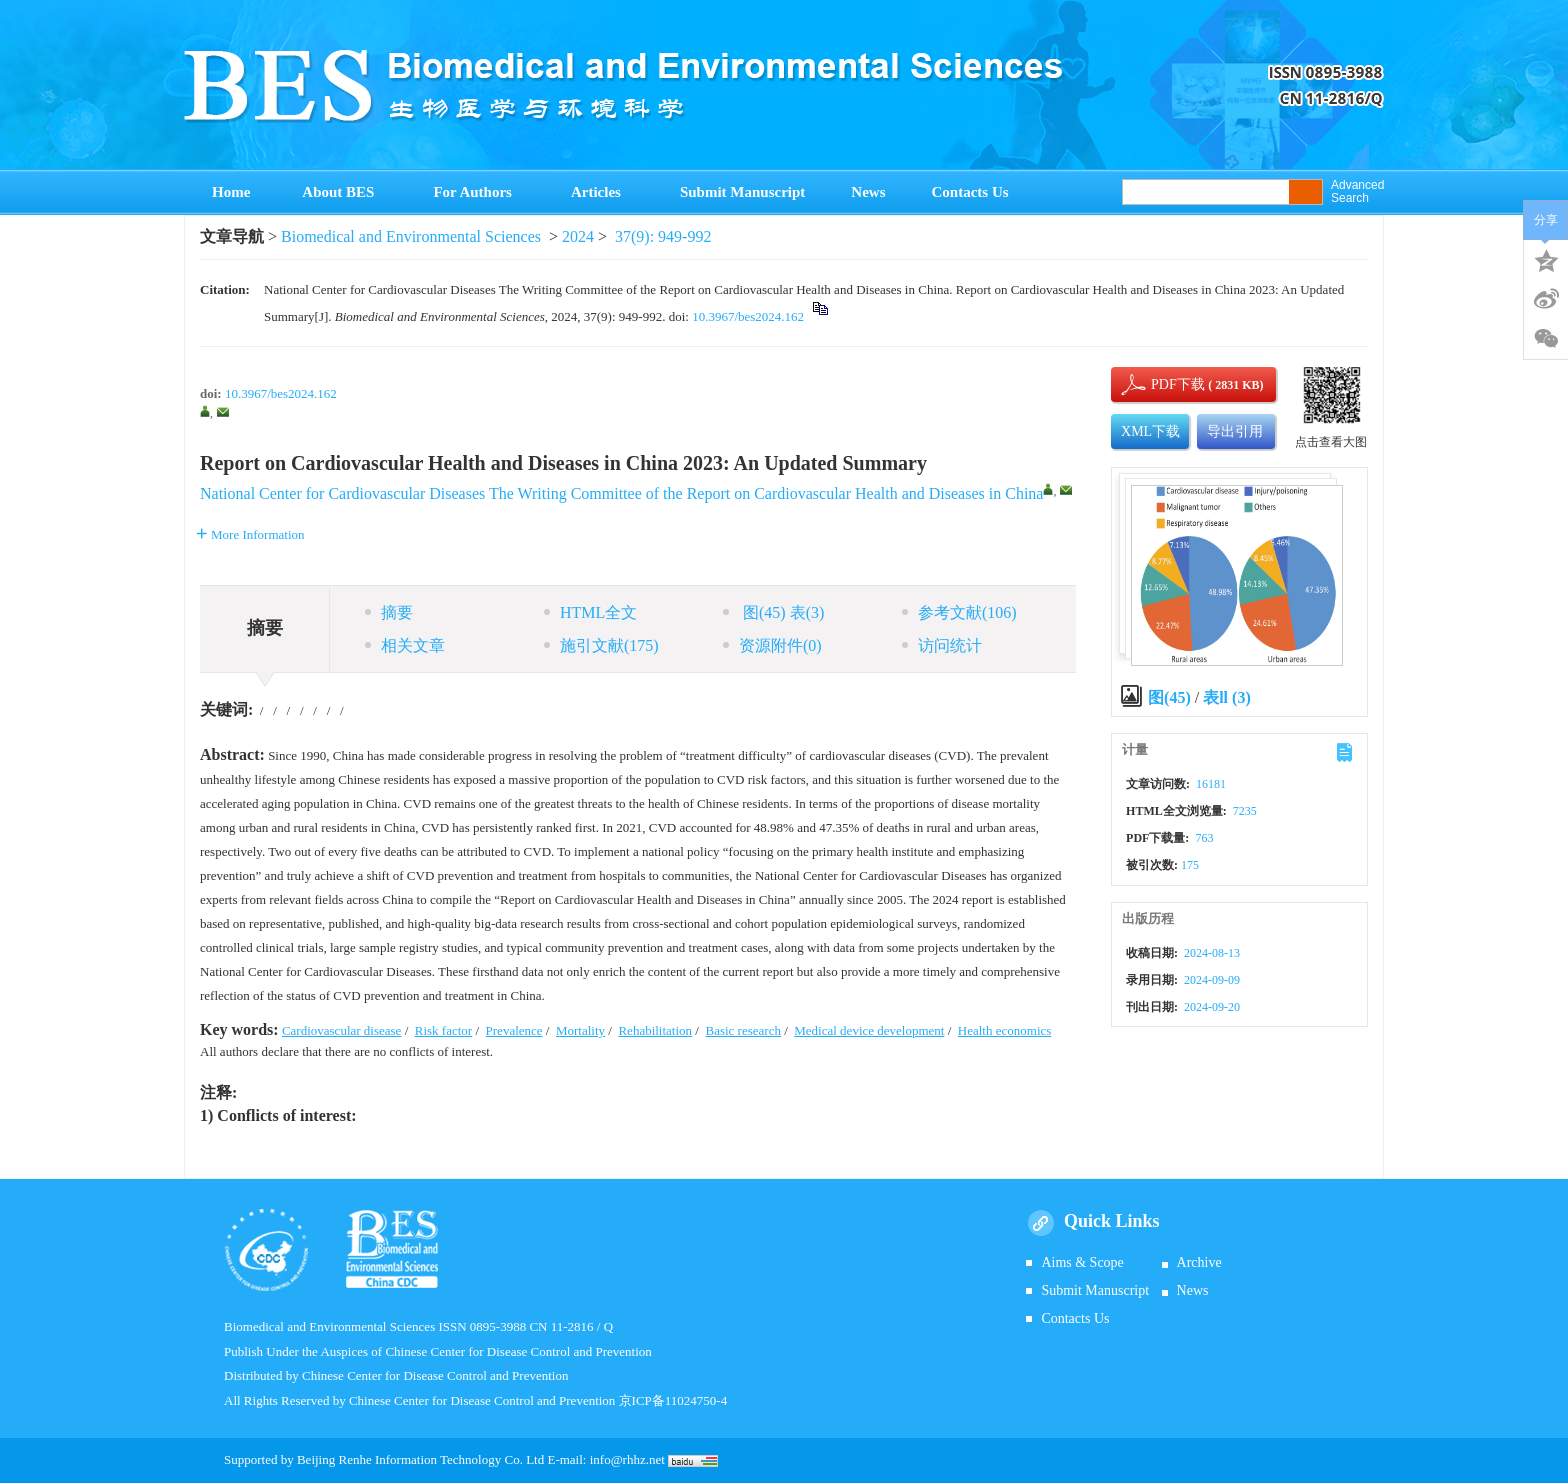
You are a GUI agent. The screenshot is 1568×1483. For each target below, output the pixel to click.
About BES (344, 192)
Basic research (742, 1030)
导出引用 (1235, 431)
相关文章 (405, 645)
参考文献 (959, 612)
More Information (250, 534)
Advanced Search (1357, 192)
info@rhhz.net (627, 1459)
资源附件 (772, 645)
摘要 (389, 612)
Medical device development (869, 1030)
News (868, 192)
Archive (1199, 1262)
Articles (602, 192)
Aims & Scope (1082, 1262)
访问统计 (942, 645)
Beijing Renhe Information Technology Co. (411, 1459)
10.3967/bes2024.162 (748, 316)
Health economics (1005, 1030)
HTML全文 (590, 612)
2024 (578, 236)
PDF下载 (1161, 384)
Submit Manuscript (742, 192)
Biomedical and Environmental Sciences (411, 236)
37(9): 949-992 (663, 236)
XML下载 (1150, 431)
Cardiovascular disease (341, 1030)
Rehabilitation (655, 1030)
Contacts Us (970, 192)
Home (231, 192)
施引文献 (601, 645)
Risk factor (443, 1030)
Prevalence (514, 1030)
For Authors (478, 192)
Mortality (580, 1030)
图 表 (773, 612)
